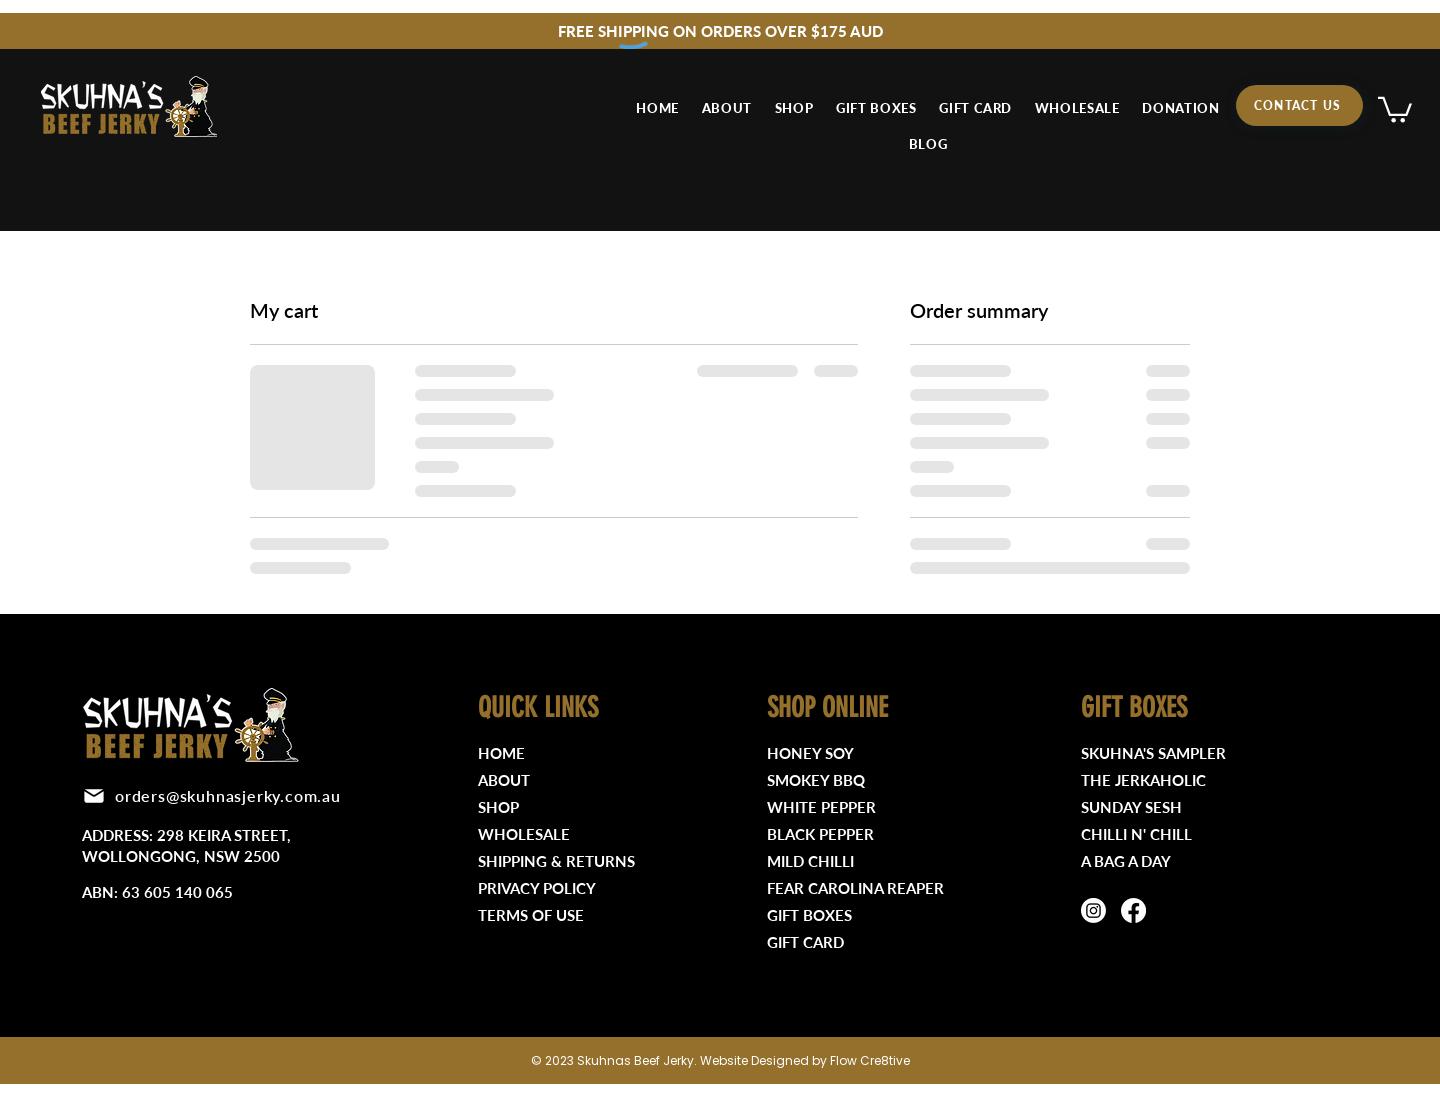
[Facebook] (1133, 910)
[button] (1395, 108)
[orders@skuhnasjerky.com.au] (216, 795)
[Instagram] (1093, 910)
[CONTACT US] (1299, 105)
